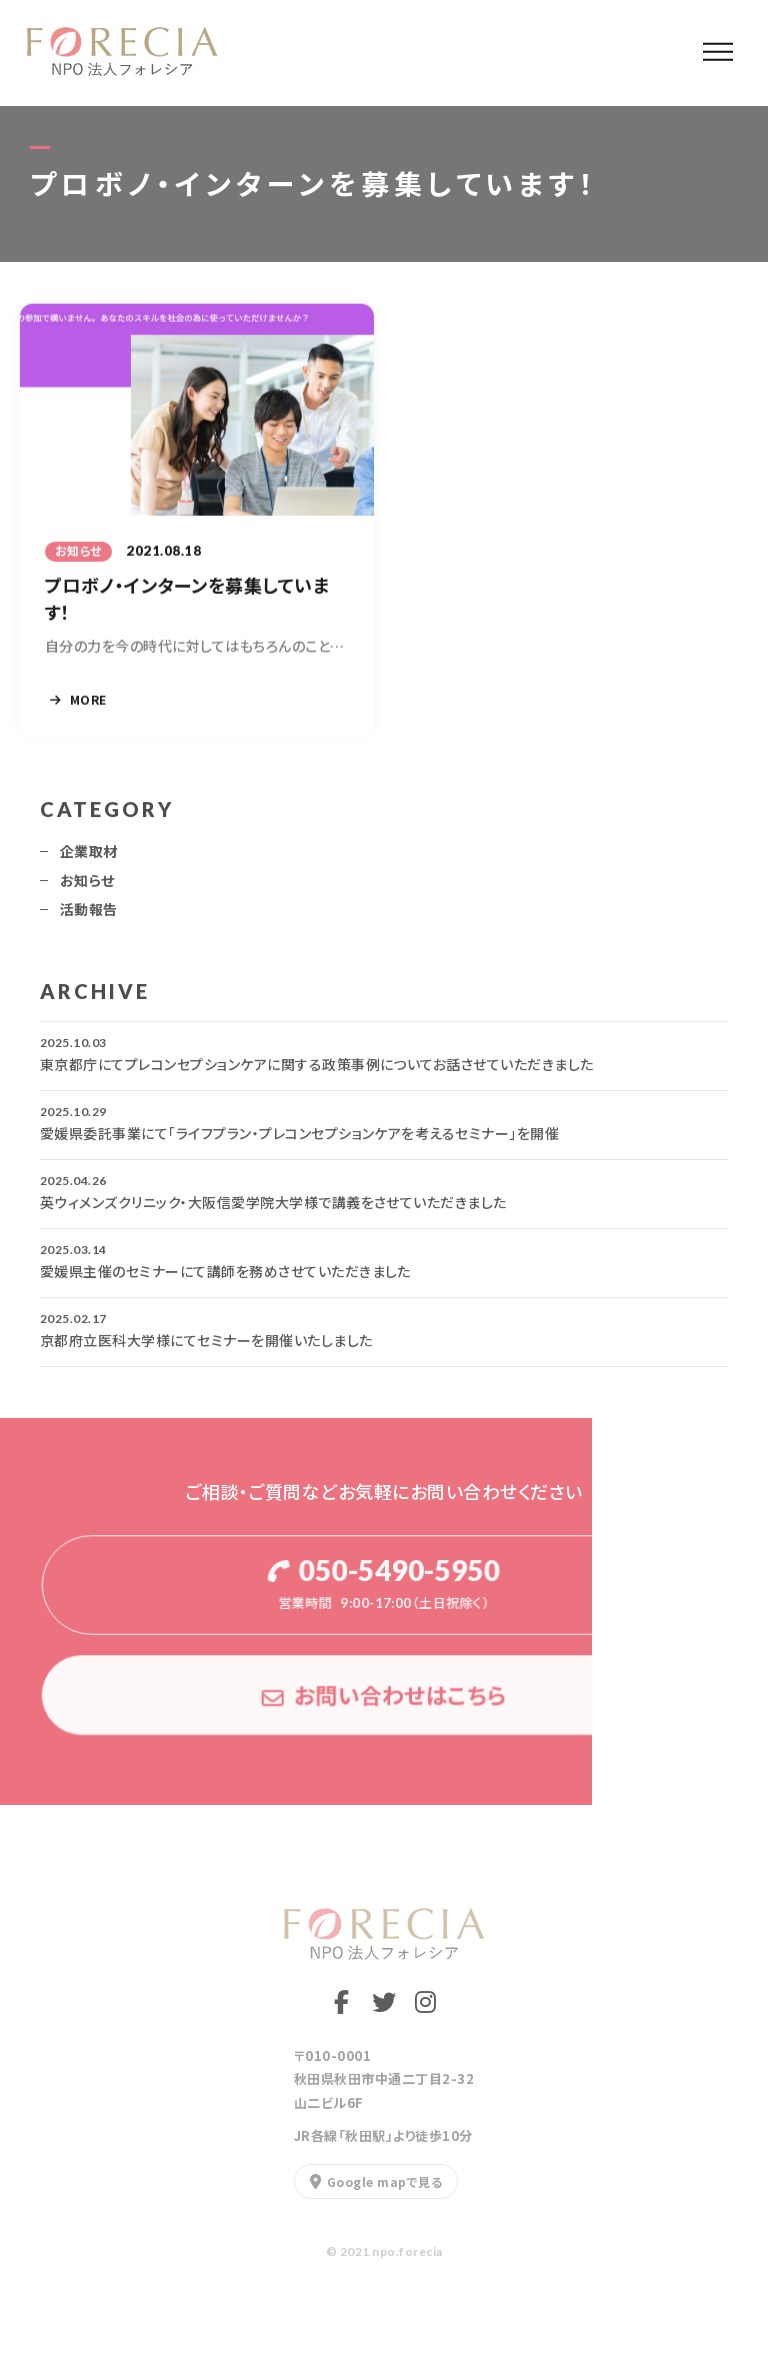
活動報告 (89, 917)
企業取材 (89, 859)
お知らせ (87, 888)
